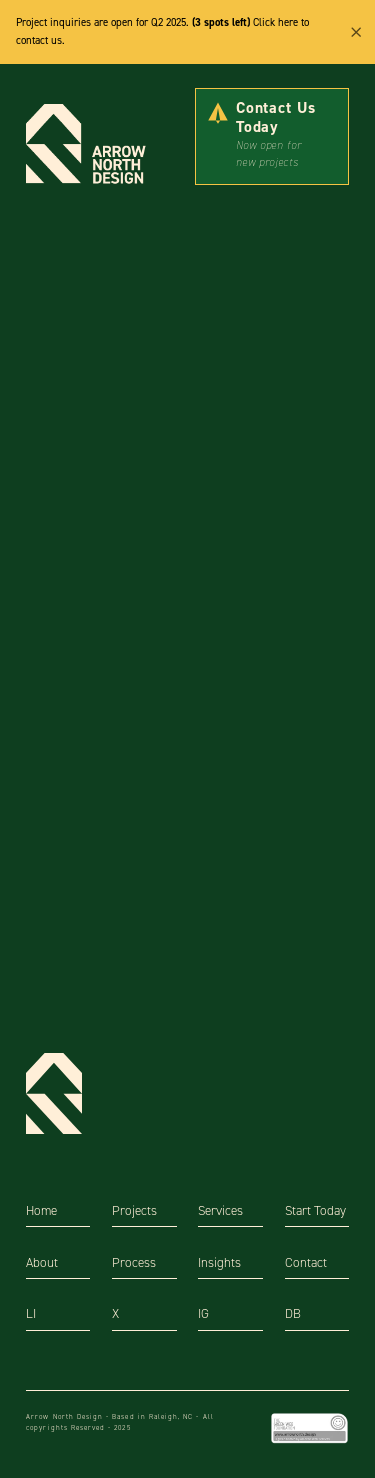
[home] (91, 145)
